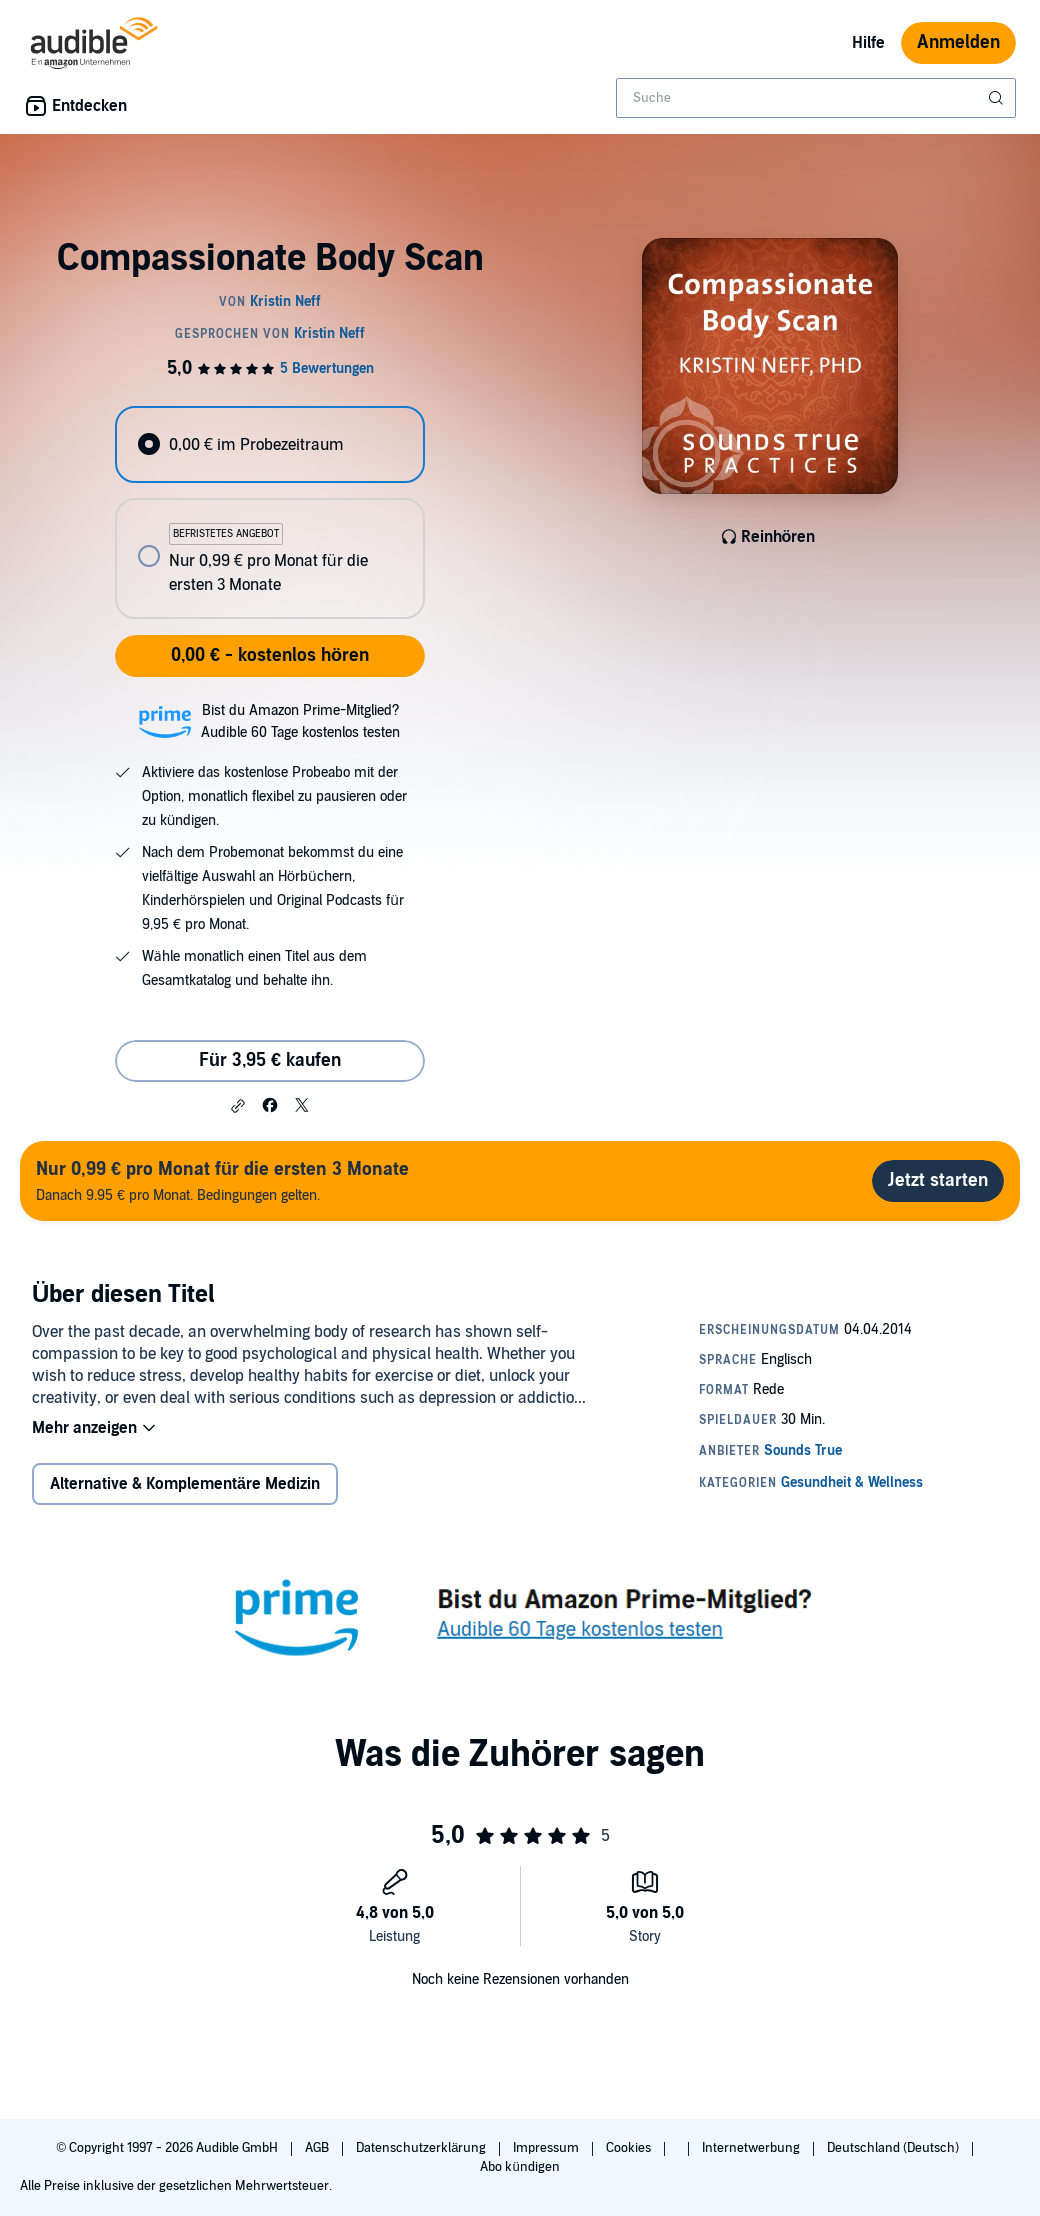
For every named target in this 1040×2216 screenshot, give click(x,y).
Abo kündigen (519, 2167)
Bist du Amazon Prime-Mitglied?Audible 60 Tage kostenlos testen (300, 721)
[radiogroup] (269, 512)
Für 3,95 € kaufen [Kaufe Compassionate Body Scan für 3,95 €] (270, 1060)
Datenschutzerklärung (422, 2148)
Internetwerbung (752, 2148)
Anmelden (958, 42)
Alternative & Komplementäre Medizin (185, 1484)
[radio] (269, 444)
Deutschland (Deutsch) (894, 2148)
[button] (238, 1106)
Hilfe (868, 43)
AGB (318, 2148)
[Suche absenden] (998, 98)
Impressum (547, 2148)
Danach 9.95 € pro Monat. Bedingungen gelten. (222, 1180)
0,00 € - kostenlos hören (270, 655)
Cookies (630, 2148)
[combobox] (816, 98)
